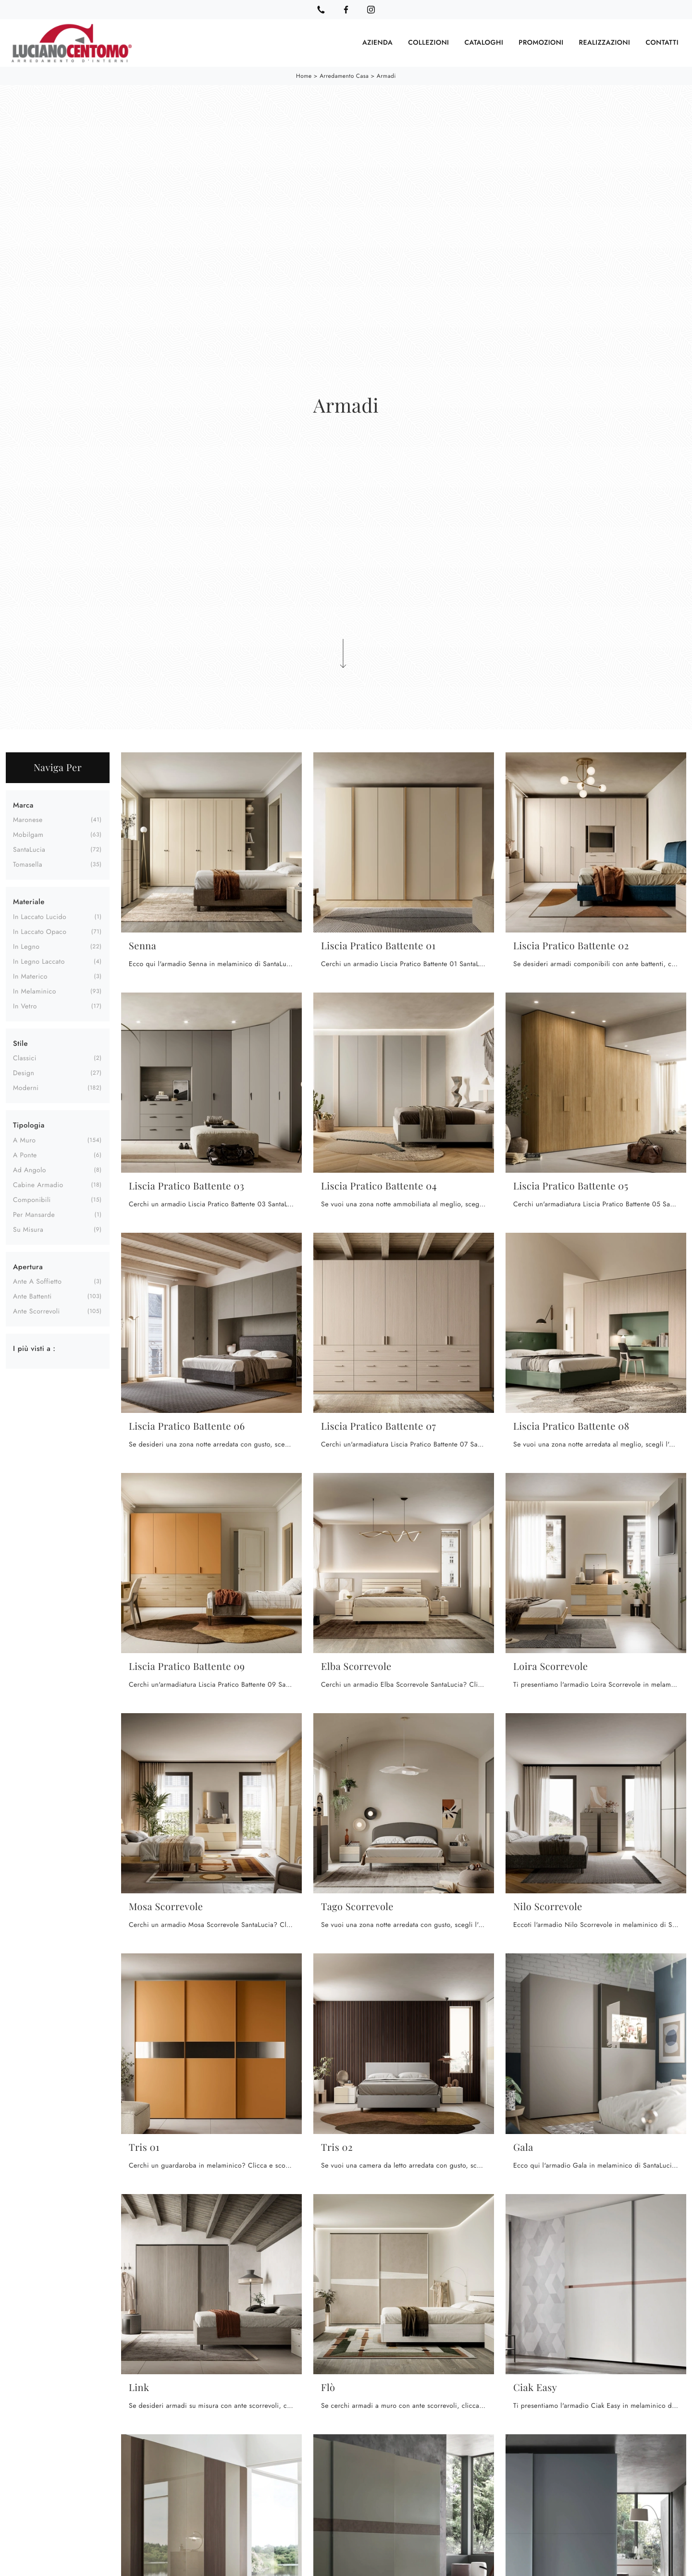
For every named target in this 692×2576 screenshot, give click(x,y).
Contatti (662, 43)
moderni (25, 1088)
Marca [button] (23, 804)
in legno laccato (39, 961)
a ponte (25, 1155)
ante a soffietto (37, 1282)
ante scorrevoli (36, 1311)
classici (25, 1058)
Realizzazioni (604, 43)
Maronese (28, 820)
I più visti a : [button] (34, 1348)
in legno (26, 946)
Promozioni (541, 43)
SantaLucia (29, 850)
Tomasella (27, 865)
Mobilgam (28, 835)
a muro (24, 1140)
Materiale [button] (29, 901)
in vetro (25, 1006)
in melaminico (34, 991)
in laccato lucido (39, 916)
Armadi (386, 76)
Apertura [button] (28, 1266)
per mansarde (34, 1214)
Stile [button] (20, 1043)
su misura (28, 1229)
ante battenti (32, 1296)
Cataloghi (483, 43)
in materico (30, 976)
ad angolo (29, 1170)
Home (304, 76)
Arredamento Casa (344, 76)
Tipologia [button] (29, 1125)
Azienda (377, 43)
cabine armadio (38, 1185)
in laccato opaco (39, 931)
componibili (32, 1199)
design (23, 1073)
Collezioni (428, 43)
